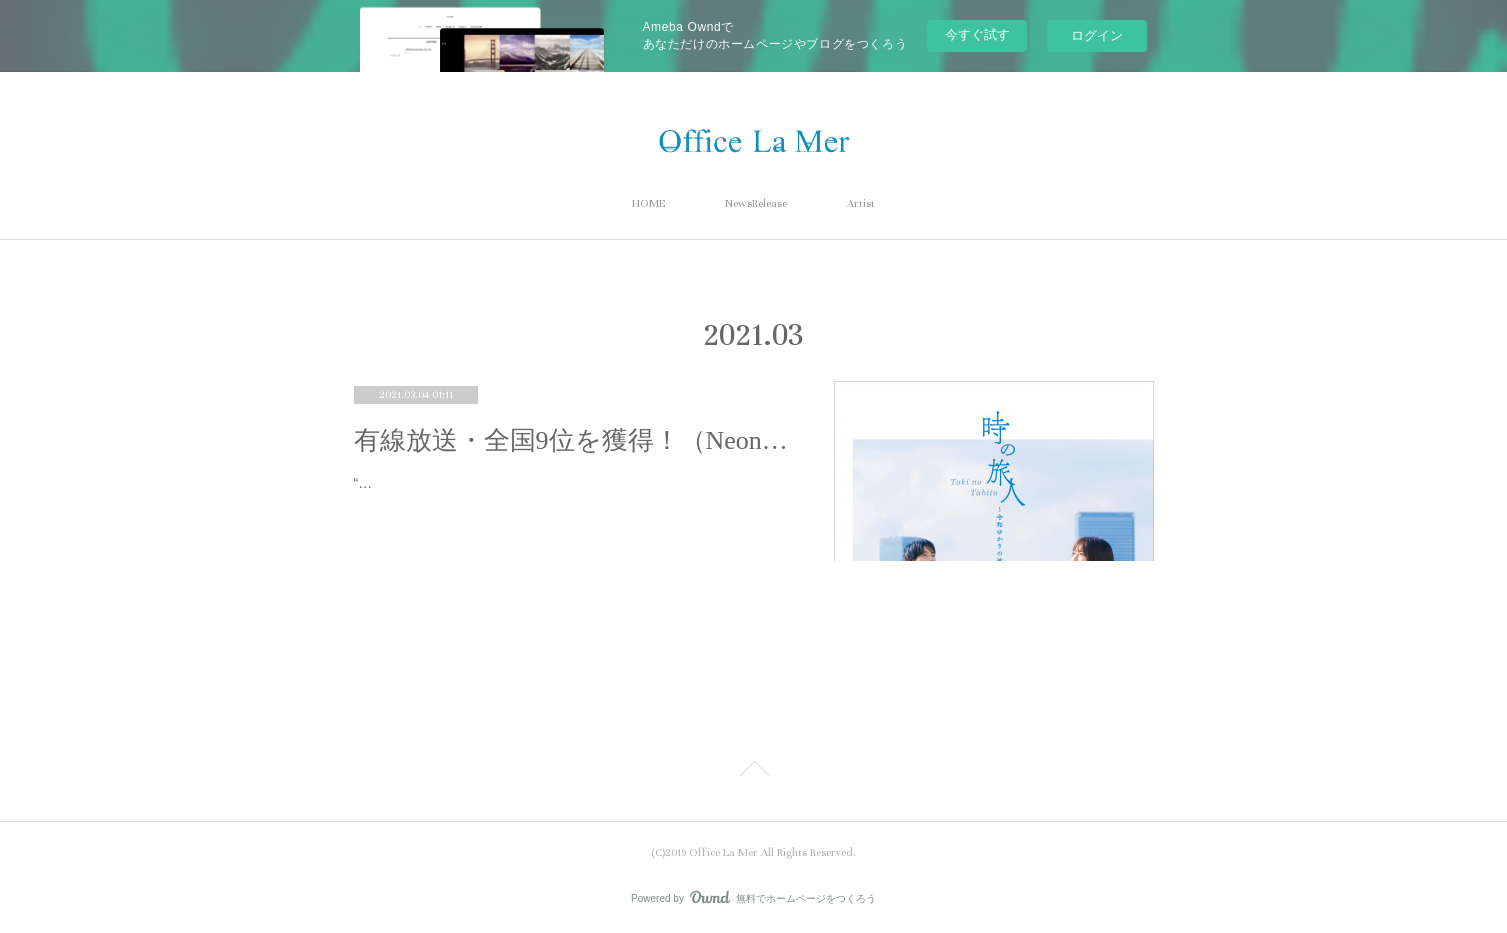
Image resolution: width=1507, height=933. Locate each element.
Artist (861, 203)
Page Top (753, 772)
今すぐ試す (977, 34)
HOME (648, 203)
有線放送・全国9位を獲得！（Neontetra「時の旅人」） (574, 440)
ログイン (1097, 35)
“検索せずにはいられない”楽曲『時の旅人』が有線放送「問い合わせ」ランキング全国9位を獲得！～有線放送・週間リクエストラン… (568, 495)
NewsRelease (756, 203)
